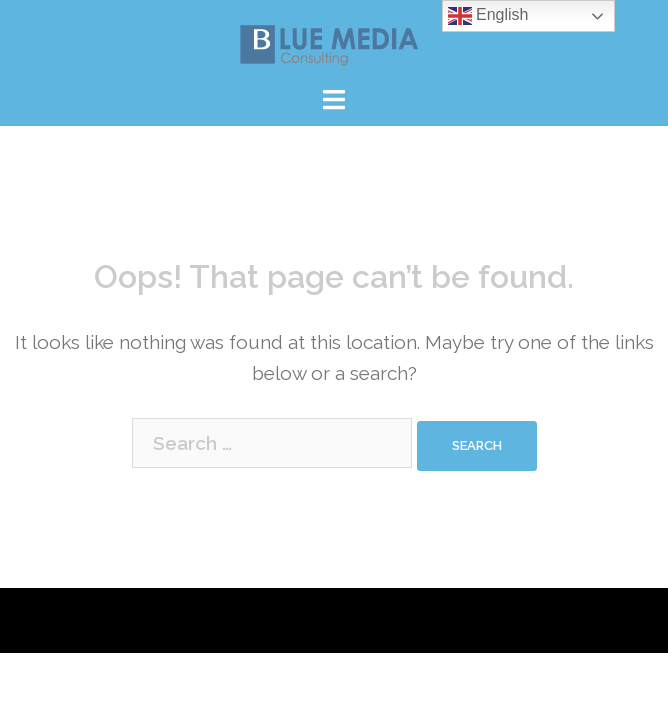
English (488, 16)
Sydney (415, 620)
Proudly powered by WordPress (156, 620)
